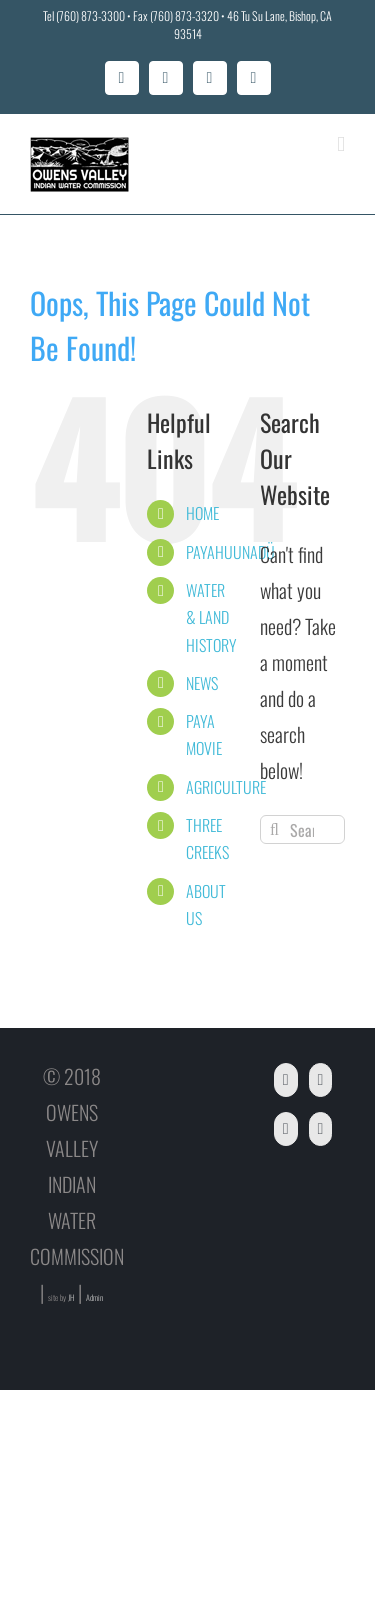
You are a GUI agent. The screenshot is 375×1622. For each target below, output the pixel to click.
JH (71, 1297)
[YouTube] (321, 1080)
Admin (94, 1297)
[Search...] (302, 829)
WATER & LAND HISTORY (211, 617)
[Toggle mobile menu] (341, 144)
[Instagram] (321, 1129)
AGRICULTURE (226, 787)
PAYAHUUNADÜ (230, 552)
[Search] (274, 829)
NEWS (202, 683)
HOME (202, 513)
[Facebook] (286, 1080)
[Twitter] (286, 1129)
